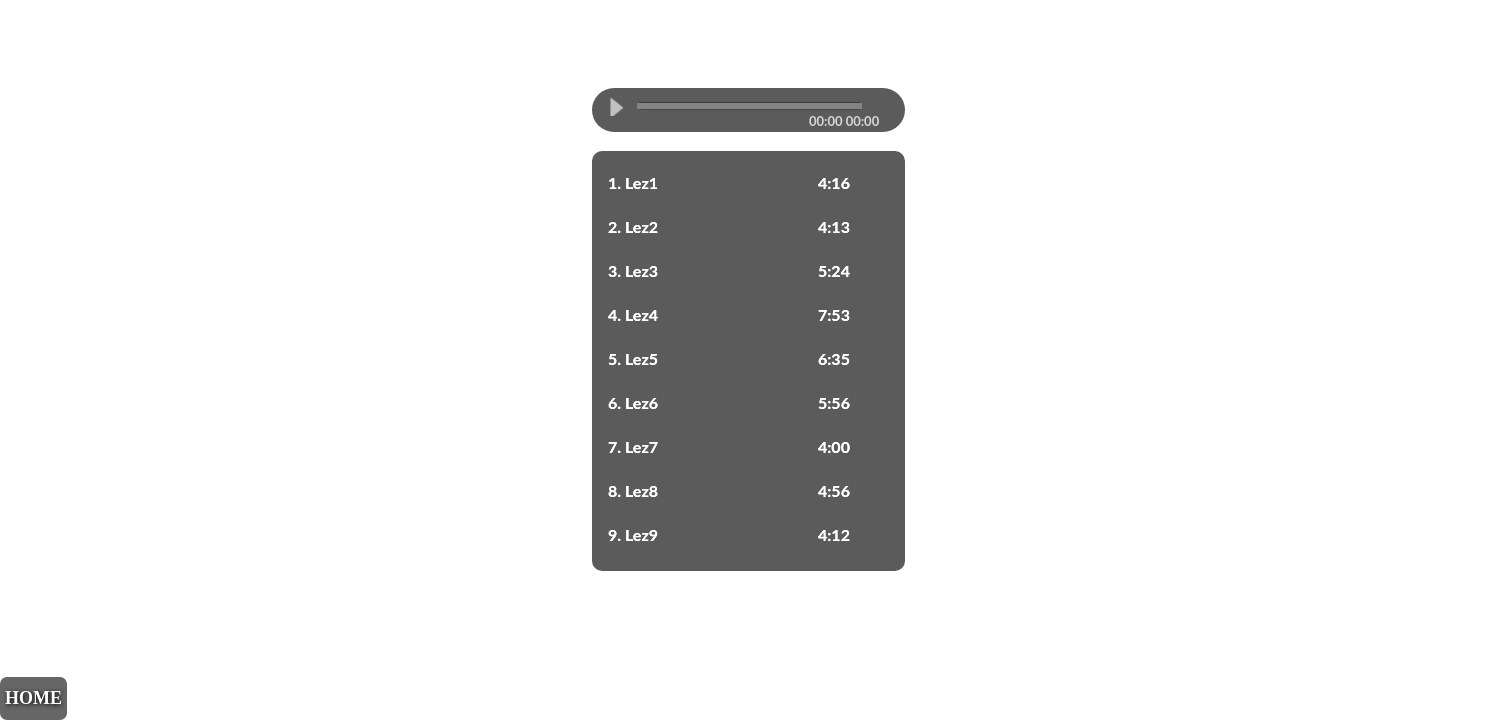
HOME (33, 698)
